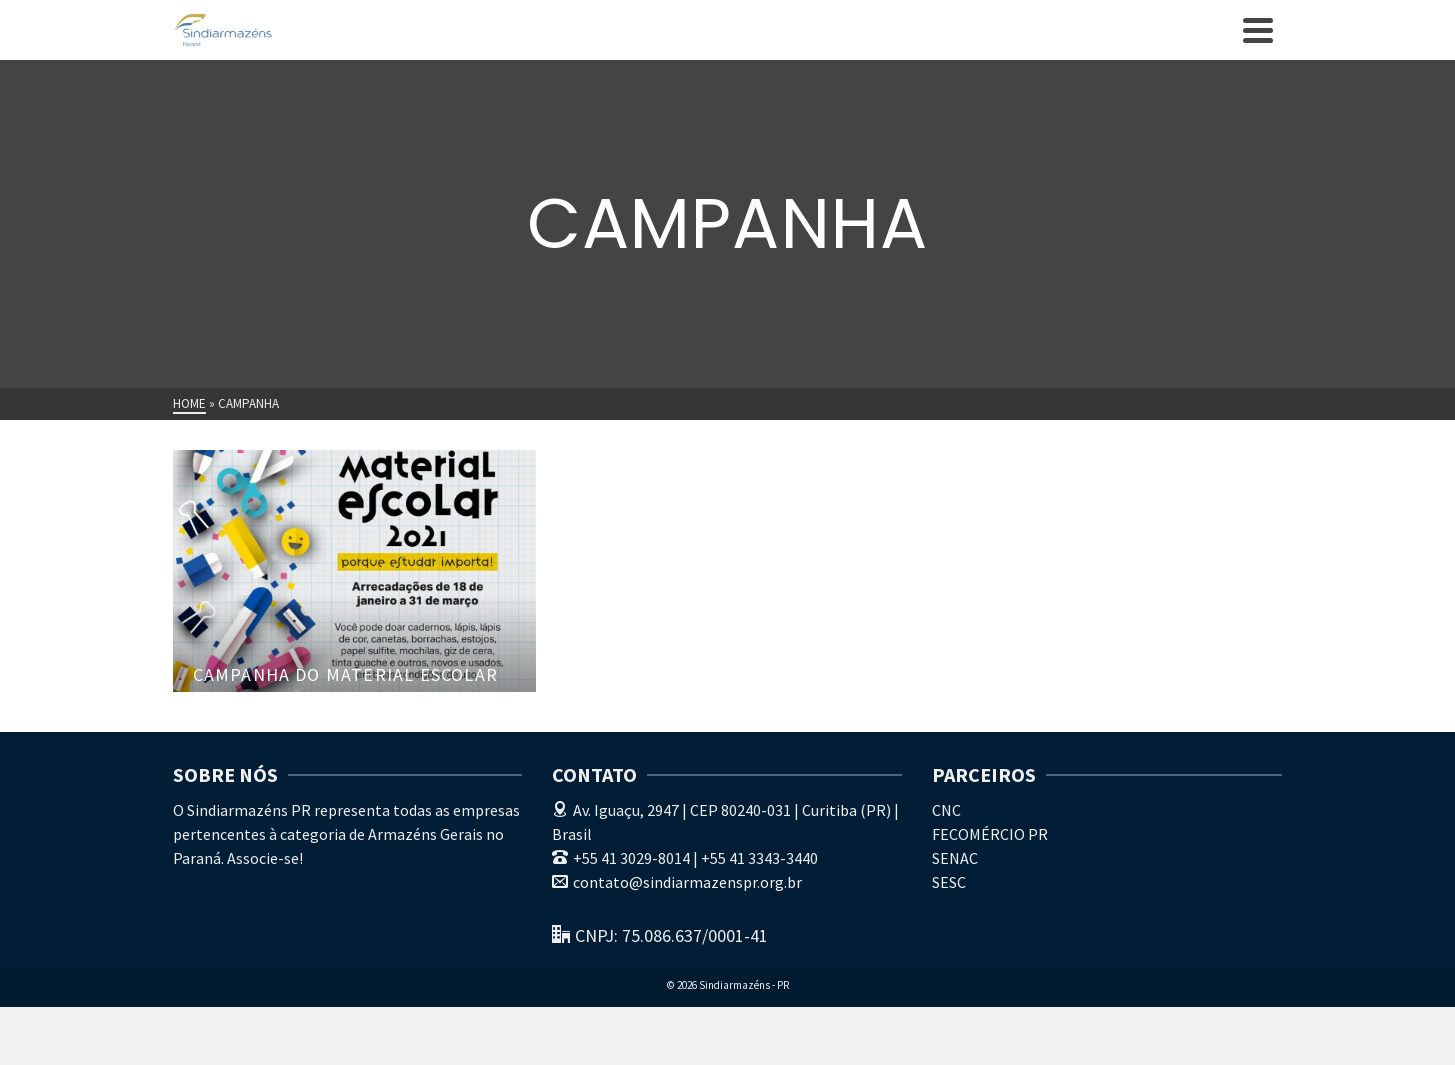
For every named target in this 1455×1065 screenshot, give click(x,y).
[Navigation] (1258, 30)
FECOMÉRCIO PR (990, 834)
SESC (949, 882)
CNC (946, 810)
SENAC (955, 858)
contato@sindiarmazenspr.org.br (677, 882)
